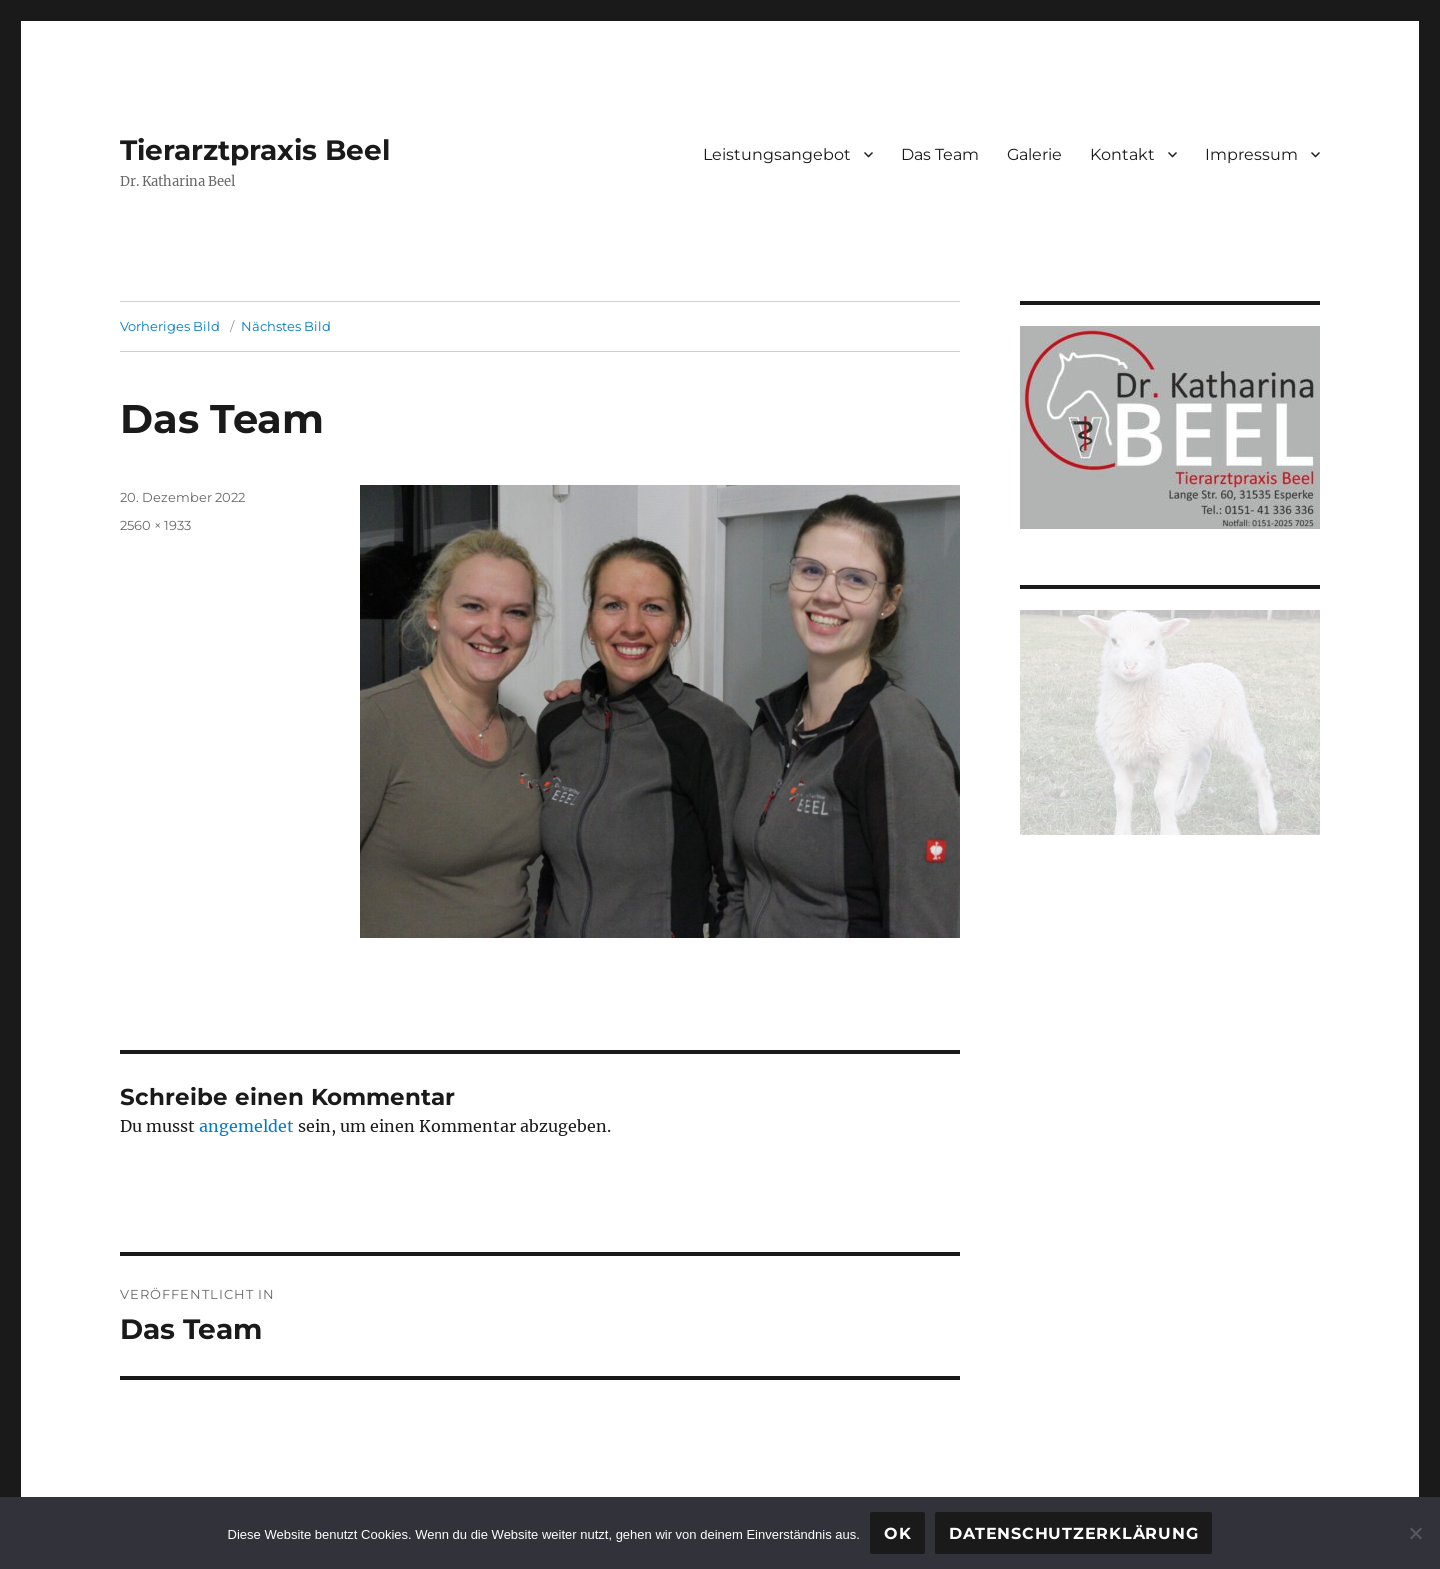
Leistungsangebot (777, 154)
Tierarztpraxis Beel (255, 150)
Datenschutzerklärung (1073, 1533)
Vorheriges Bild (170, 326)
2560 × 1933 (155, 525)
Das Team (940, 154)
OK (898, 1533)
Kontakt (1122, 154)
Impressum (1251, 154)
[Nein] (1415, 1533)
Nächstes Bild (286, 326)
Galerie (1034, 154)
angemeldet (246, 1126)
